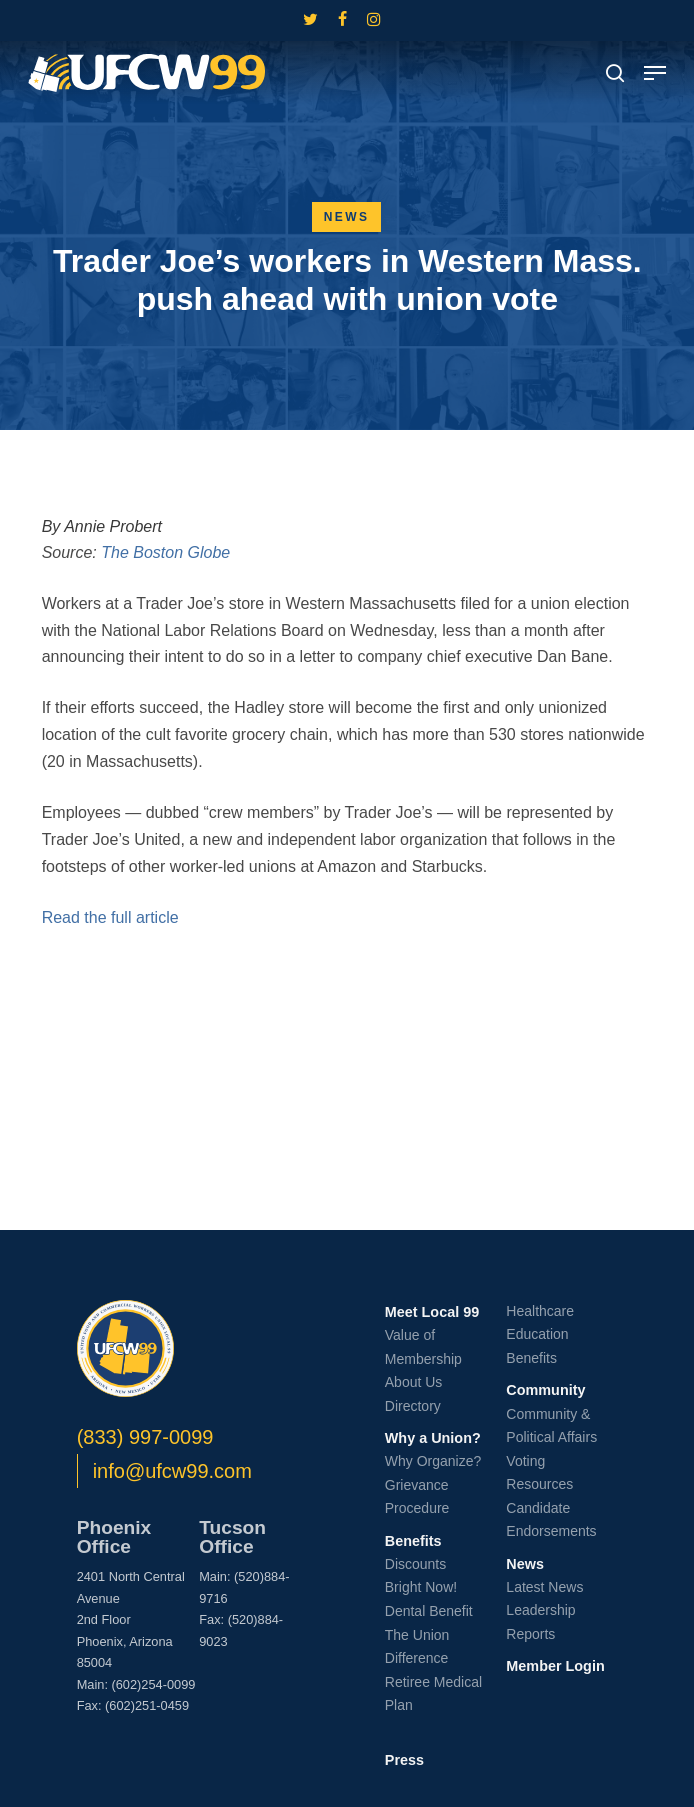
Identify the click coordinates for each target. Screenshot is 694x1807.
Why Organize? (433, 1461)
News (347, 217)
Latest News (544, 1587)
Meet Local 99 (432, 1312)
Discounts (415, 1564)
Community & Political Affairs (551, 1426)
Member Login (555, 1666)
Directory (413, 1406)
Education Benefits (537, 1346)
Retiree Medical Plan (433, 1694)
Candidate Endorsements (551, 1520)
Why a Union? (433, 1438)
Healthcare (540, 1311)
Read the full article (110, 917)
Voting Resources (539, 1473)
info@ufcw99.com (172, 1471)
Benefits (413, 1541)
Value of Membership (423, 1347)
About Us (414, 1382)
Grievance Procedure (417, 1497)
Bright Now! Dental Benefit (429, 1599)
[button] (655, 73)
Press (404, 1760)
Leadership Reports (540, 1622)
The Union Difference (417, 1647)
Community (545, 1390)
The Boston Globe (165, 552)
